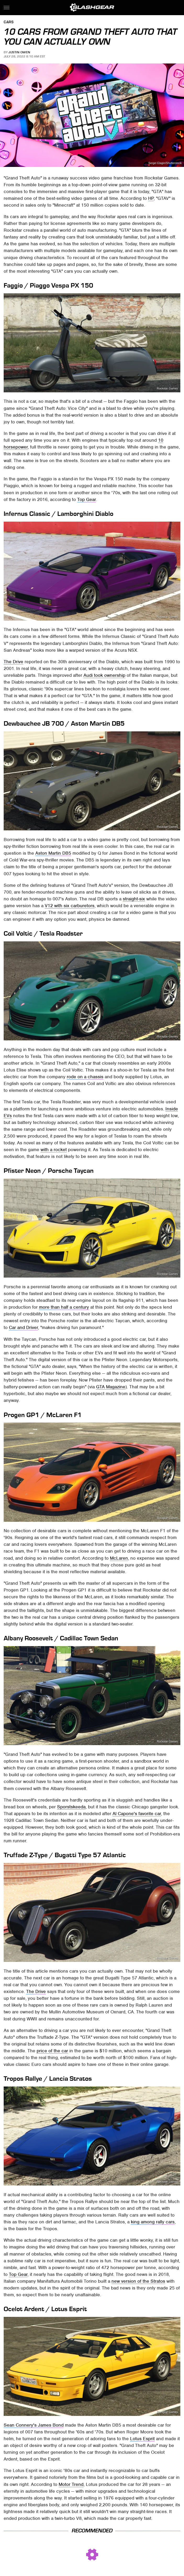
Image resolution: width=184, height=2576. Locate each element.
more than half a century (64, 1307)
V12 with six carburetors (69, 905)
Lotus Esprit (142, 2438)
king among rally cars (153, 2222)
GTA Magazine (110, 1387)
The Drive (13, 662)
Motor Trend (71, 2484)
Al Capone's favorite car (137, 1813)
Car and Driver (23, 1327)
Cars (9, 22)
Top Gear (86, 499)
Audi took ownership (104, 675)
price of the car (52, 2051)
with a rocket (54, 1149)
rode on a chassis (85, 1077)
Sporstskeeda (71, 1807)
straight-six (134, 899)
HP (151, 198)
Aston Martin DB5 (53, 853)
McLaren (119, 1558)
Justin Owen (19, 52)
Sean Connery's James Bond (34, 2425)
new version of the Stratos (138, 2281)
